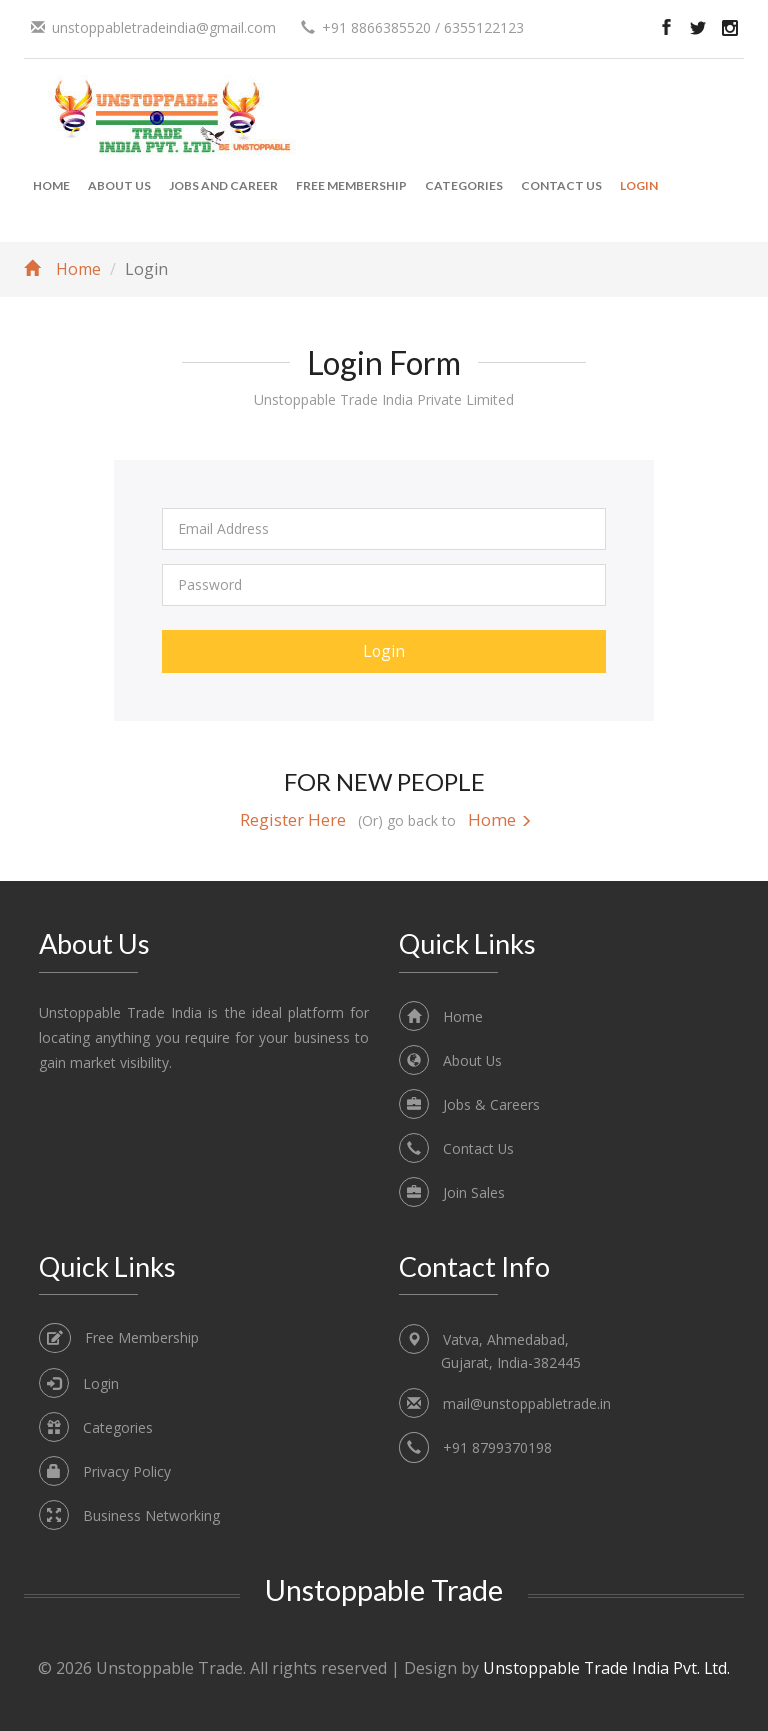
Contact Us (561, 185)
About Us (119, 185)
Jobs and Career (223, 185)
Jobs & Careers (491, 1104)
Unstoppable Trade (384, 1590)
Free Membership (351, 185)
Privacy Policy (127, 1471)
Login (639, 185)
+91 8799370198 (497, 1447)
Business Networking (151, 1515)
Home (51, 185)
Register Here (293, 819)
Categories (464, 185)
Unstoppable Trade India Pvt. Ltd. (607, 1669)
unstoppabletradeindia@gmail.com (164, 27)
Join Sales (474, 1192)
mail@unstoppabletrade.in (527, 1403)
